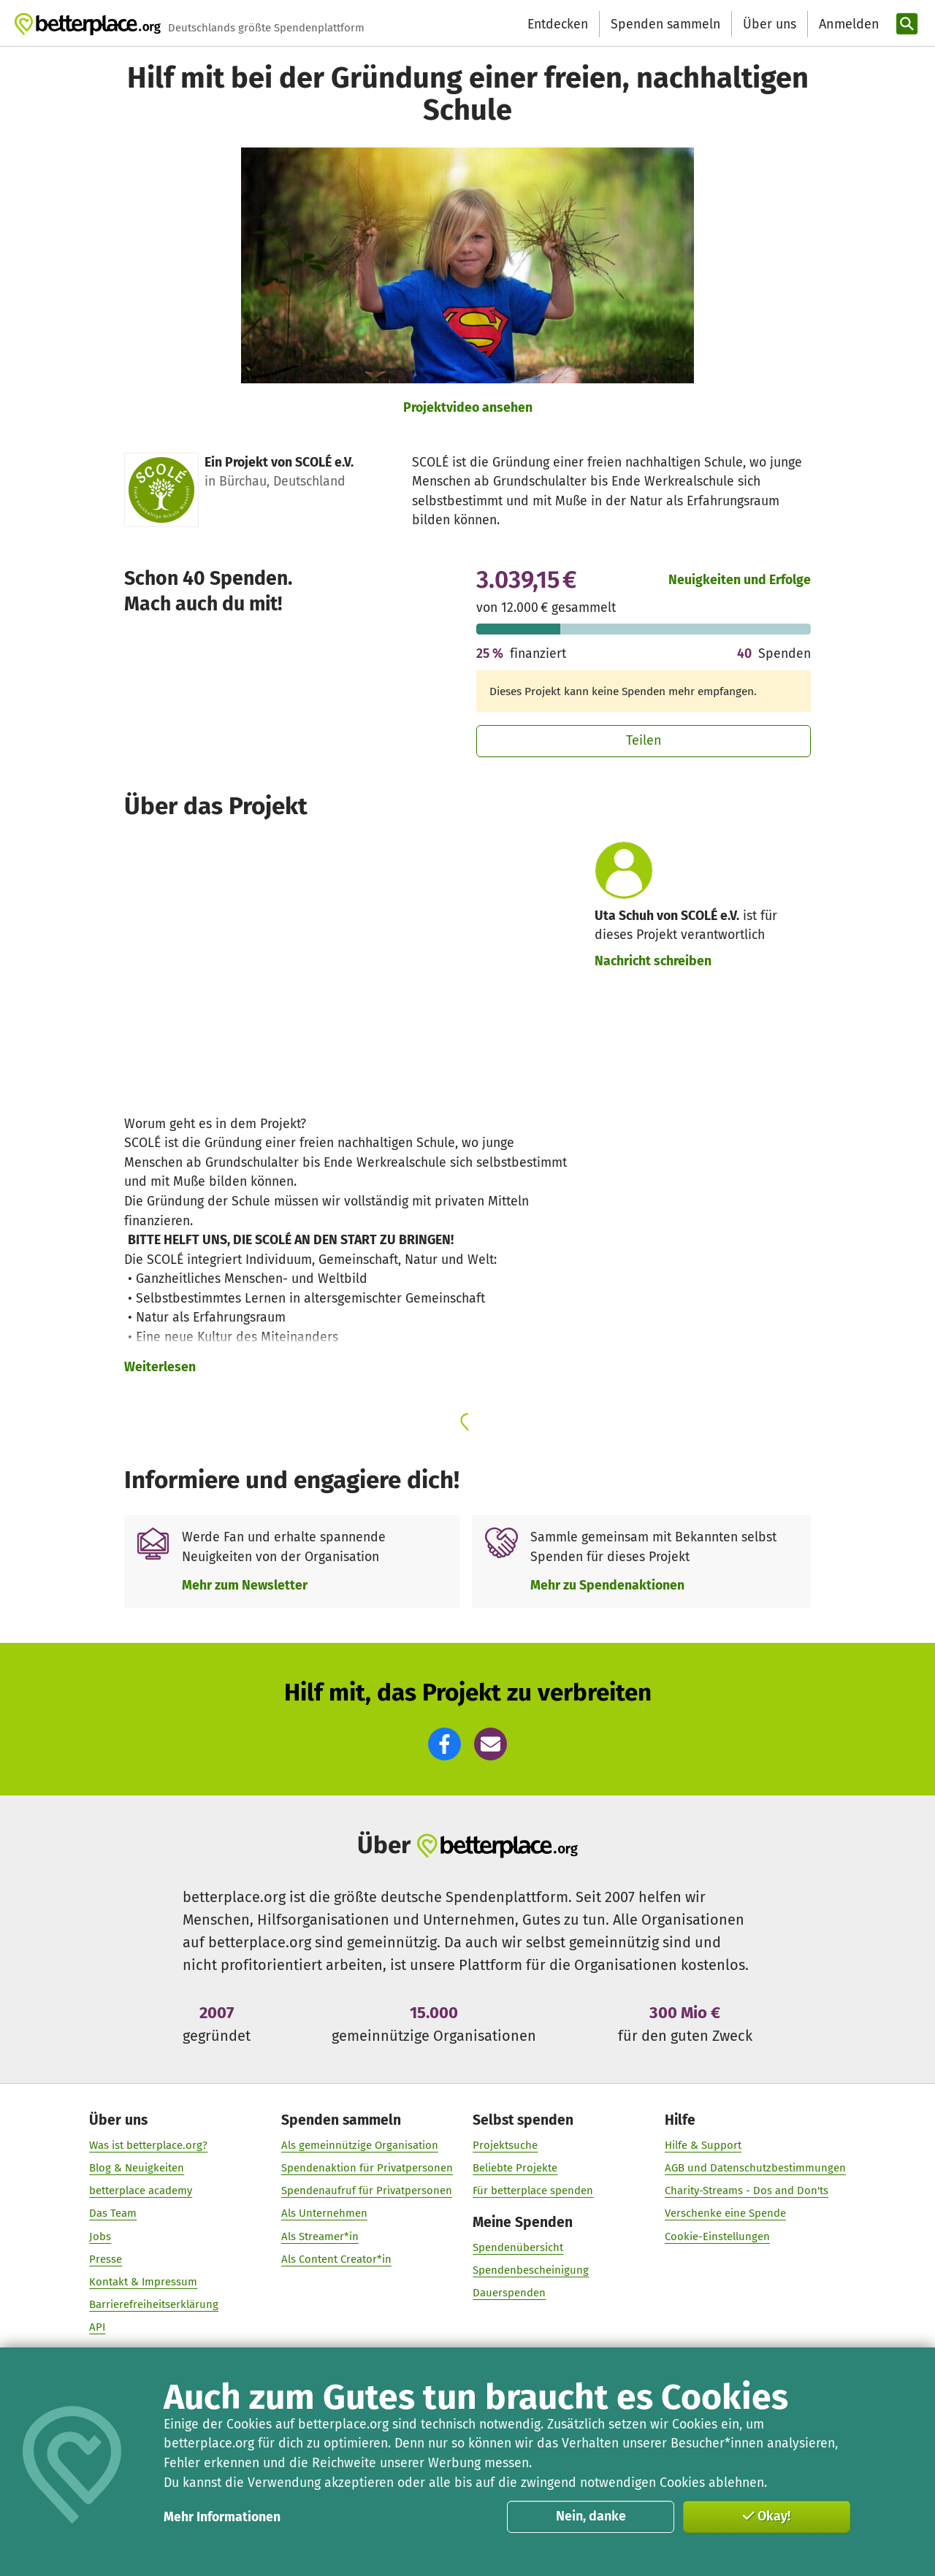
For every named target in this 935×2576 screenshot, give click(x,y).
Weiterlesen (160, 1367)
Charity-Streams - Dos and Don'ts (746, 2191)
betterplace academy (140, 2191)
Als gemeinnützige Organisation (359, 2145)
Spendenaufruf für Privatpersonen (366, 2191)
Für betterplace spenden (533, 2191)
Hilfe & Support (703, 2145)
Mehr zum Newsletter (245, 1585)
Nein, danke (591, 2516)
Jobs (100, 2236)
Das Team (113, 2213)
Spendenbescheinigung (531, 2270)
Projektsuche (505, 2145)
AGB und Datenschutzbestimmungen (755, 2167)
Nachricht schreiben (653, 961)
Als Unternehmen (324, 2213)
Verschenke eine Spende (725, 2213)
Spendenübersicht (518, 2247)
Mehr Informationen (222, 2517)
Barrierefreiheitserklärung (153, 2304)
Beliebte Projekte (515, 2167)
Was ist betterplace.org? (148, 2145)
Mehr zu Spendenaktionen (607, 1585)
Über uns (769, 24)
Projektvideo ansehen (468, 407)
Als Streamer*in (320, 2236)
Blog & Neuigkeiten (136, 2167)
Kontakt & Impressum (143, 2281)
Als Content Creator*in (336, 2259)
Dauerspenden (509, 2293)
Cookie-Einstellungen (717, 2236)
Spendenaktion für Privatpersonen (367, 2167)
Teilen (644, 740)
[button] (444, 1744)
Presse (105, 2259)
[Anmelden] (847, 24)
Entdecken (557, 24)
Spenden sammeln (665, 24)
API (97, 2327)
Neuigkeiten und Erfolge (739, 580)
